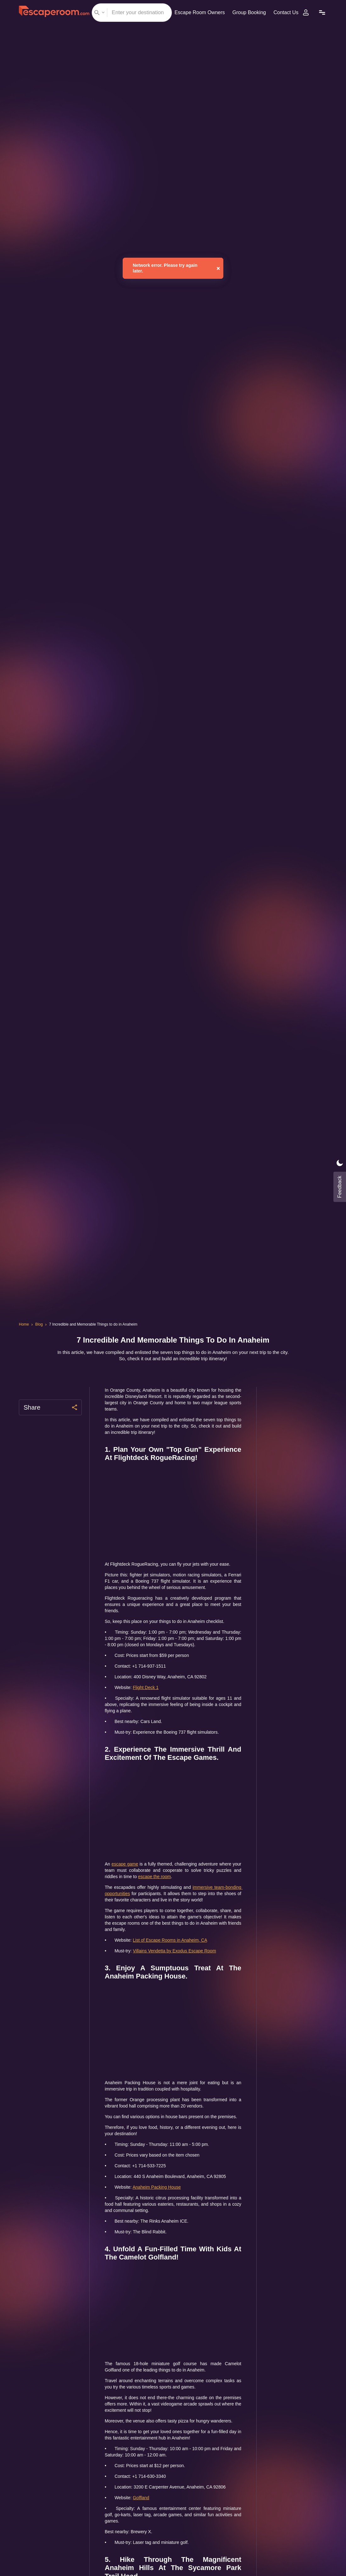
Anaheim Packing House (160, 2212)
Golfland (144, 2529)
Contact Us (287, 12)
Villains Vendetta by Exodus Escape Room (179, 1969)
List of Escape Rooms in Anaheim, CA (174, 1958)
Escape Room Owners (197, 12)
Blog (40, 1324)
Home (24, 1324)
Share (50, 1407)
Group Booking (248, 12)
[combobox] (130, 12)
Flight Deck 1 (148, 1700)
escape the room (199, 1889)
